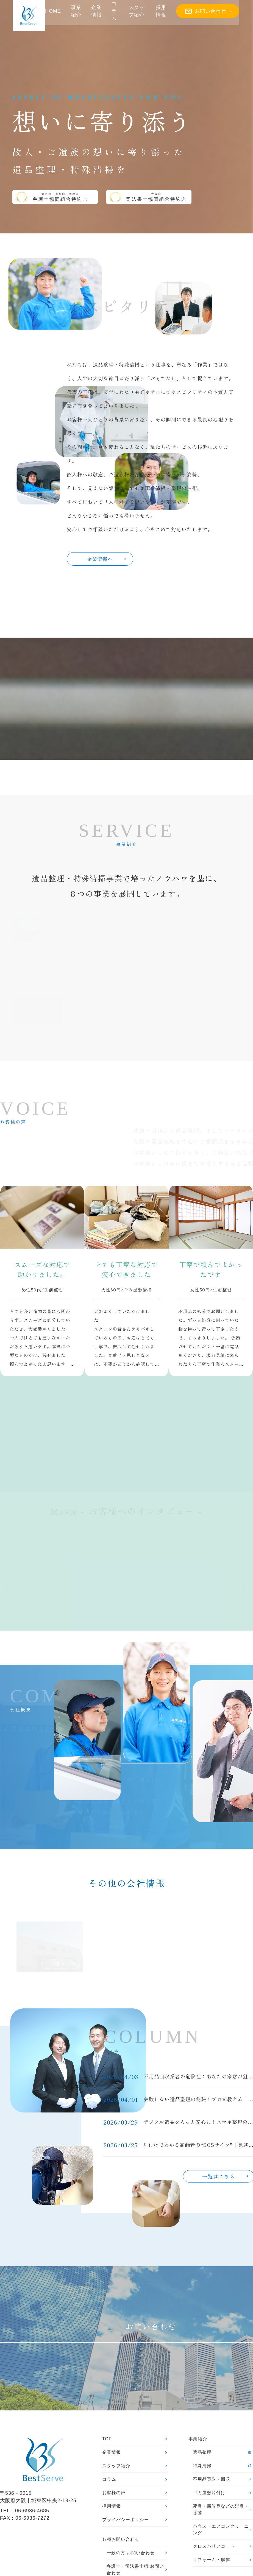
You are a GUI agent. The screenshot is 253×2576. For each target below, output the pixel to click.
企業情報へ (106, 558)
